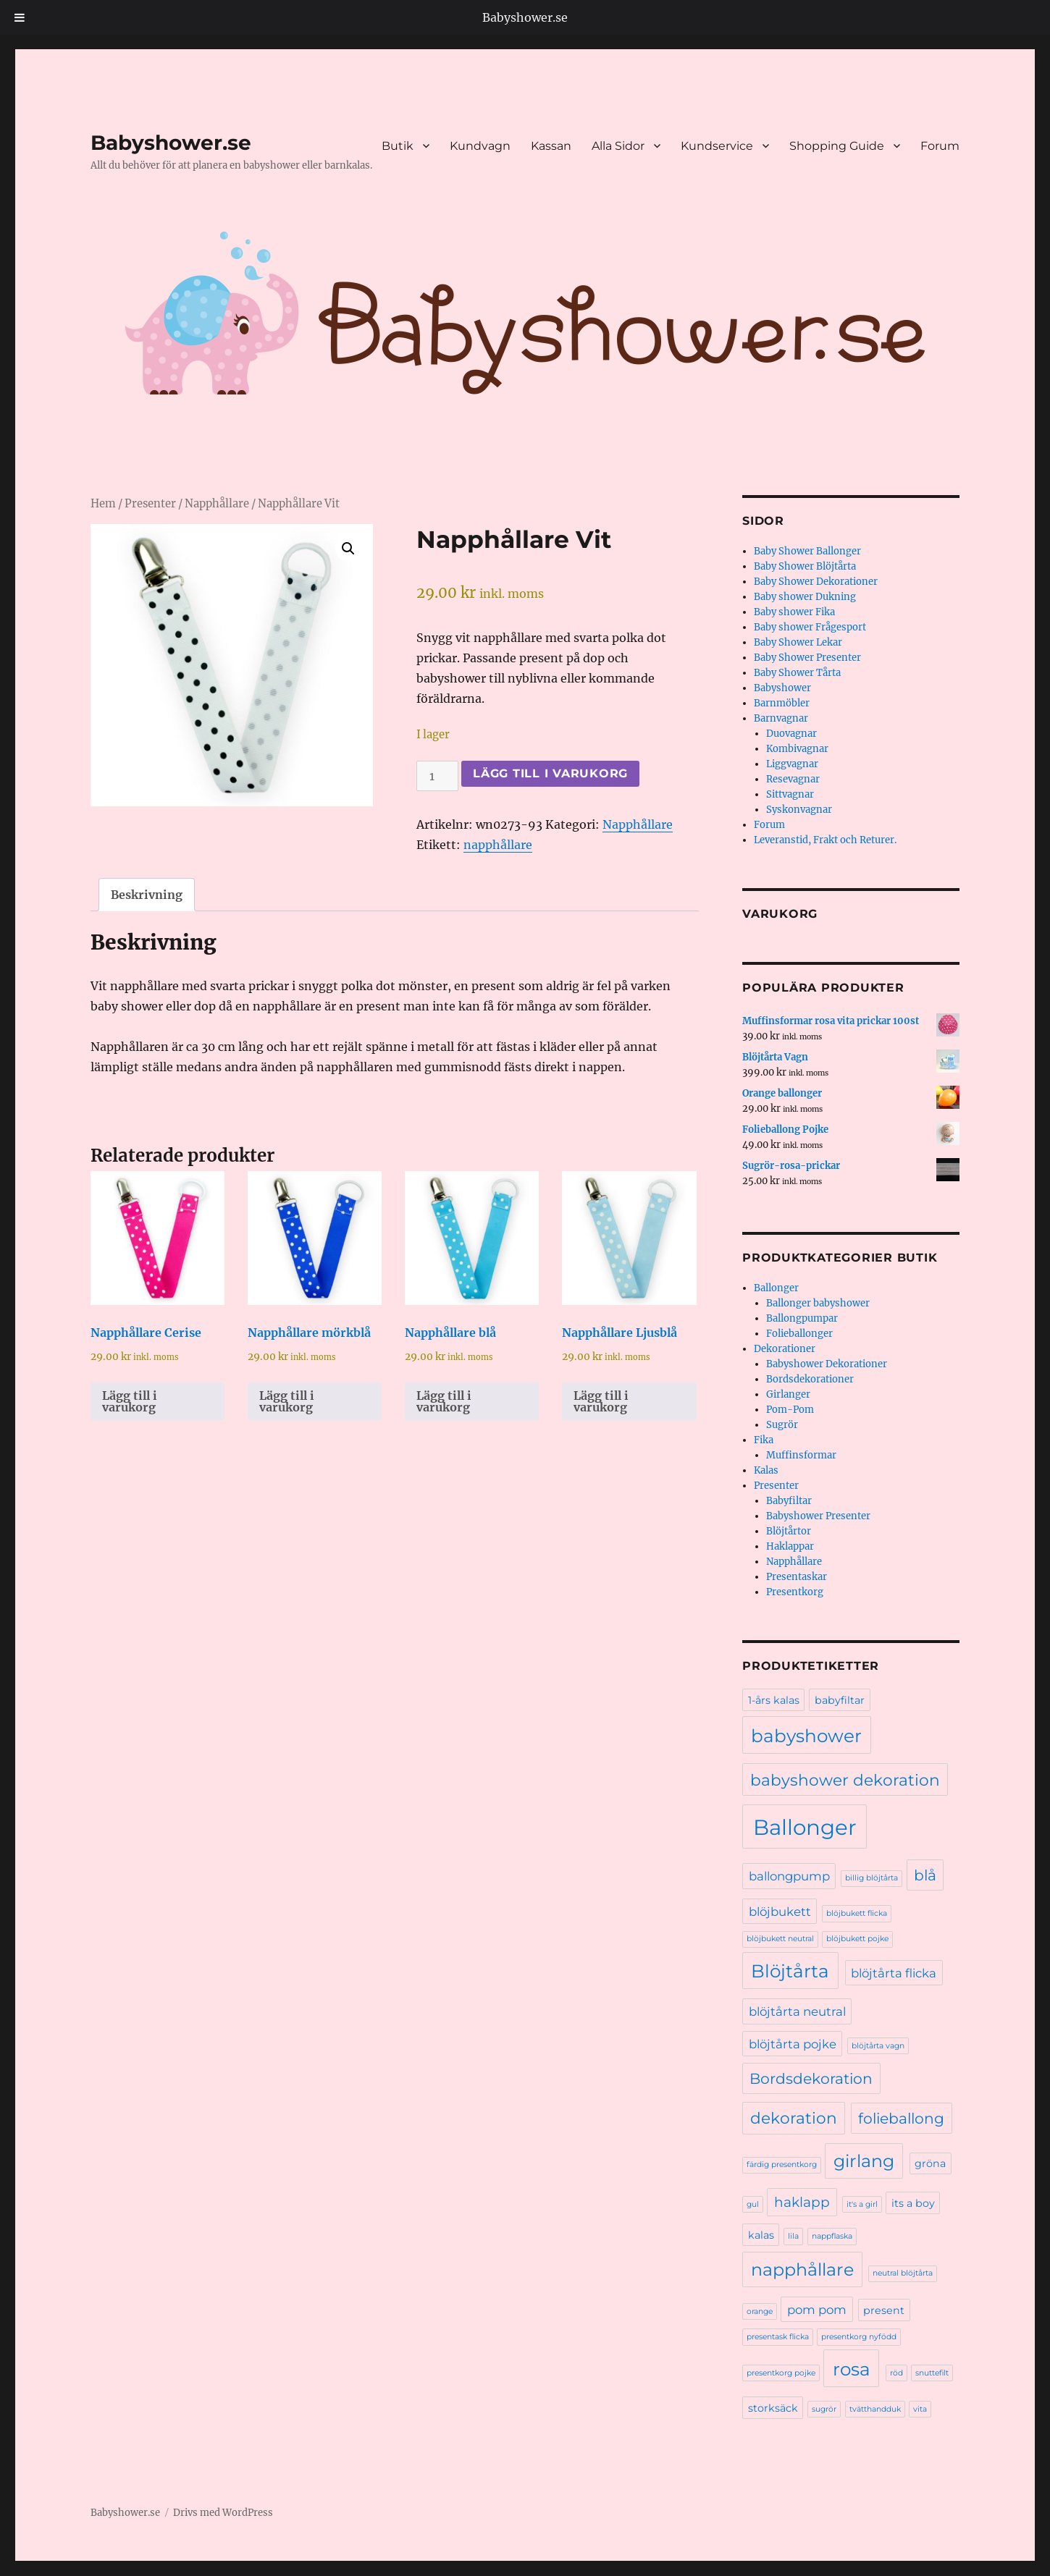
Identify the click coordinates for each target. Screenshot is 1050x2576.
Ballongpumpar (802, 1318)
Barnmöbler (782, 703)
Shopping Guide (836, 146)
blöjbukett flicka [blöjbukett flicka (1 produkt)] (856, 1913)
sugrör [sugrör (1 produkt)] (824, 2409)
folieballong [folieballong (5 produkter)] (901, 2118)
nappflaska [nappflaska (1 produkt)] (832, 2236)
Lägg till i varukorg (550, 773)
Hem (103, 503)
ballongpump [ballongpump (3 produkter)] (789, 1876)
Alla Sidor (618, 146)
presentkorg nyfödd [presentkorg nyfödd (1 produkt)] (858, 2336)
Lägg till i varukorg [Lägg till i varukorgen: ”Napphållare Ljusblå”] (601, 1401)
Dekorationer (784, 1349)
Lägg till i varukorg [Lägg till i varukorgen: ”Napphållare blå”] (443, 1401)
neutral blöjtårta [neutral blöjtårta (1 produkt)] (903, 2273)
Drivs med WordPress (223, 2513)
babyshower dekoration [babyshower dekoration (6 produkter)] (845, 1779)
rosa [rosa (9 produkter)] (851, 2369)
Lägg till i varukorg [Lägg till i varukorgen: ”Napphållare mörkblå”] (286, 1401)
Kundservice (717, 146)
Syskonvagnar (799, 809)
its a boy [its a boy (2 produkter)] (913, 2203)
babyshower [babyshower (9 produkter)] (806, 1736)
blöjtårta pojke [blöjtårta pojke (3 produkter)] (792, 2044)
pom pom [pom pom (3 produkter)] (817, 2309)
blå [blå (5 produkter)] (925, 1875)
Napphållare (217, 503)
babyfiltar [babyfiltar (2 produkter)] (840, 1700)
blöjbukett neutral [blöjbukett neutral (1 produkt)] (780, 1938)
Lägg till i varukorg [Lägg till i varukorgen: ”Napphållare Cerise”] (129, 1401)
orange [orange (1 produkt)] (760, 2311)
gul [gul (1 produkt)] (753, 2204)
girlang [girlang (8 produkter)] (863, 2160)
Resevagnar (793, 779)
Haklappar (790, 1546)
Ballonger (776, 1288)
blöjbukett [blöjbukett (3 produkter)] (780, 1911)
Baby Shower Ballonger (807, 551)
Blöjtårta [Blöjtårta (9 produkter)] (790, 1971)
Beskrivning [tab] (146, 894)
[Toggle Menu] (20, 17)
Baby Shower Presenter (807, 657)
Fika (763, 1440)
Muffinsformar (801, 1455)
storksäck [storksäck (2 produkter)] (773, 2408)
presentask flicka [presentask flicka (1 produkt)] (778, 2336)
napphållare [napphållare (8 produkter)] (802, 2269)
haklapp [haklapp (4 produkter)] (802, 2202)
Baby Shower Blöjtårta (805, 566)
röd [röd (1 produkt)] (896, 2373)
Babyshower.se (525, 17)
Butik (397, 146)
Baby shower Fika (794, 612)
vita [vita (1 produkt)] (920, 2409)
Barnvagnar (781, 718)
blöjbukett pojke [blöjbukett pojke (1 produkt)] (857, 1938)
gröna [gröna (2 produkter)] (930, 2163)
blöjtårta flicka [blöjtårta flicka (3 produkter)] (893, 1973)
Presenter (150, 503)
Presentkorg (794, 1592)
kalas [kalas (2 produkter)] (761, 2235)
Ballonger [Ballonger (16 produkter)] (805, 1827)
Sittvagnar (790, 794)
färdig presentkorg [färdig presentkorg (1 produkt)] (782, 2164)
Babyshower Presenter (818, 1516)
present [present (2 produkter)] (883, 2310)
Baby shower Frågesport (810, 627)
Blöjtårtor (788, 1531)
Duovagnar (791, 733)
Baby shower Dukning (805, 597)
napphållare (497, 844)
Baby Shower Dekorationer (816, 581)
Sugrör (782, 1425)
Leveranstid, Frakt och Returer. (825, 840)
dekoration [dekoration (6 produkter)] (793, 2117)
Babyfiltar (789, 1501)
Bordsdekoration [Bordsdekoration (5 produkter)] (811, 2078)
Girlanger (788, 1394)
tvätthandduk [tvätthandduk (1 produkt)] (875, 2409)
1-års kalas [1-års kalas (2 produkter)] (773, 1700)
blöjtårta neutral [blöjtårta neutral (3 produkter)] (797, 2011)
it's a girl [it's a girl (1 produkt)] (862, 2204)
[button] (348, 549)
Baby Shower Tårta (797, 673)
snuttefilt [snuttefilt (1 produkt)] (932, 2373)
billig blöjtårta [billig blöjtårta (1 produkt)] (871, 1878)
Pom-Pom (790, 1409)
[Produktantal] (437, 776)
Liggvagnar (792, 764)
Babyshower (782, 688)
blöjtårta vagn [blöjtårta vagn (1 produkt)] (878, 2046)
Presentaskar (796, 1577)
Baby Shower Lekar (798, 642)
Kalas (766, 1470)
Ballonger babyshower (818, 1303)
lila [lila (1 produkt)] (793, 2236)
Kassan (551, 146)
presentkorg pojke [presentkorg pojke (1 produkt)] (781, 2373)
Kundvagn (480, 146)
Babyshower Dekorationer (826, 1364)
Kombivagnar (797, 749)
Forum (939, 146)
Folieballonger (799, 1333)
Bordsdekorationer (810, 1379)
